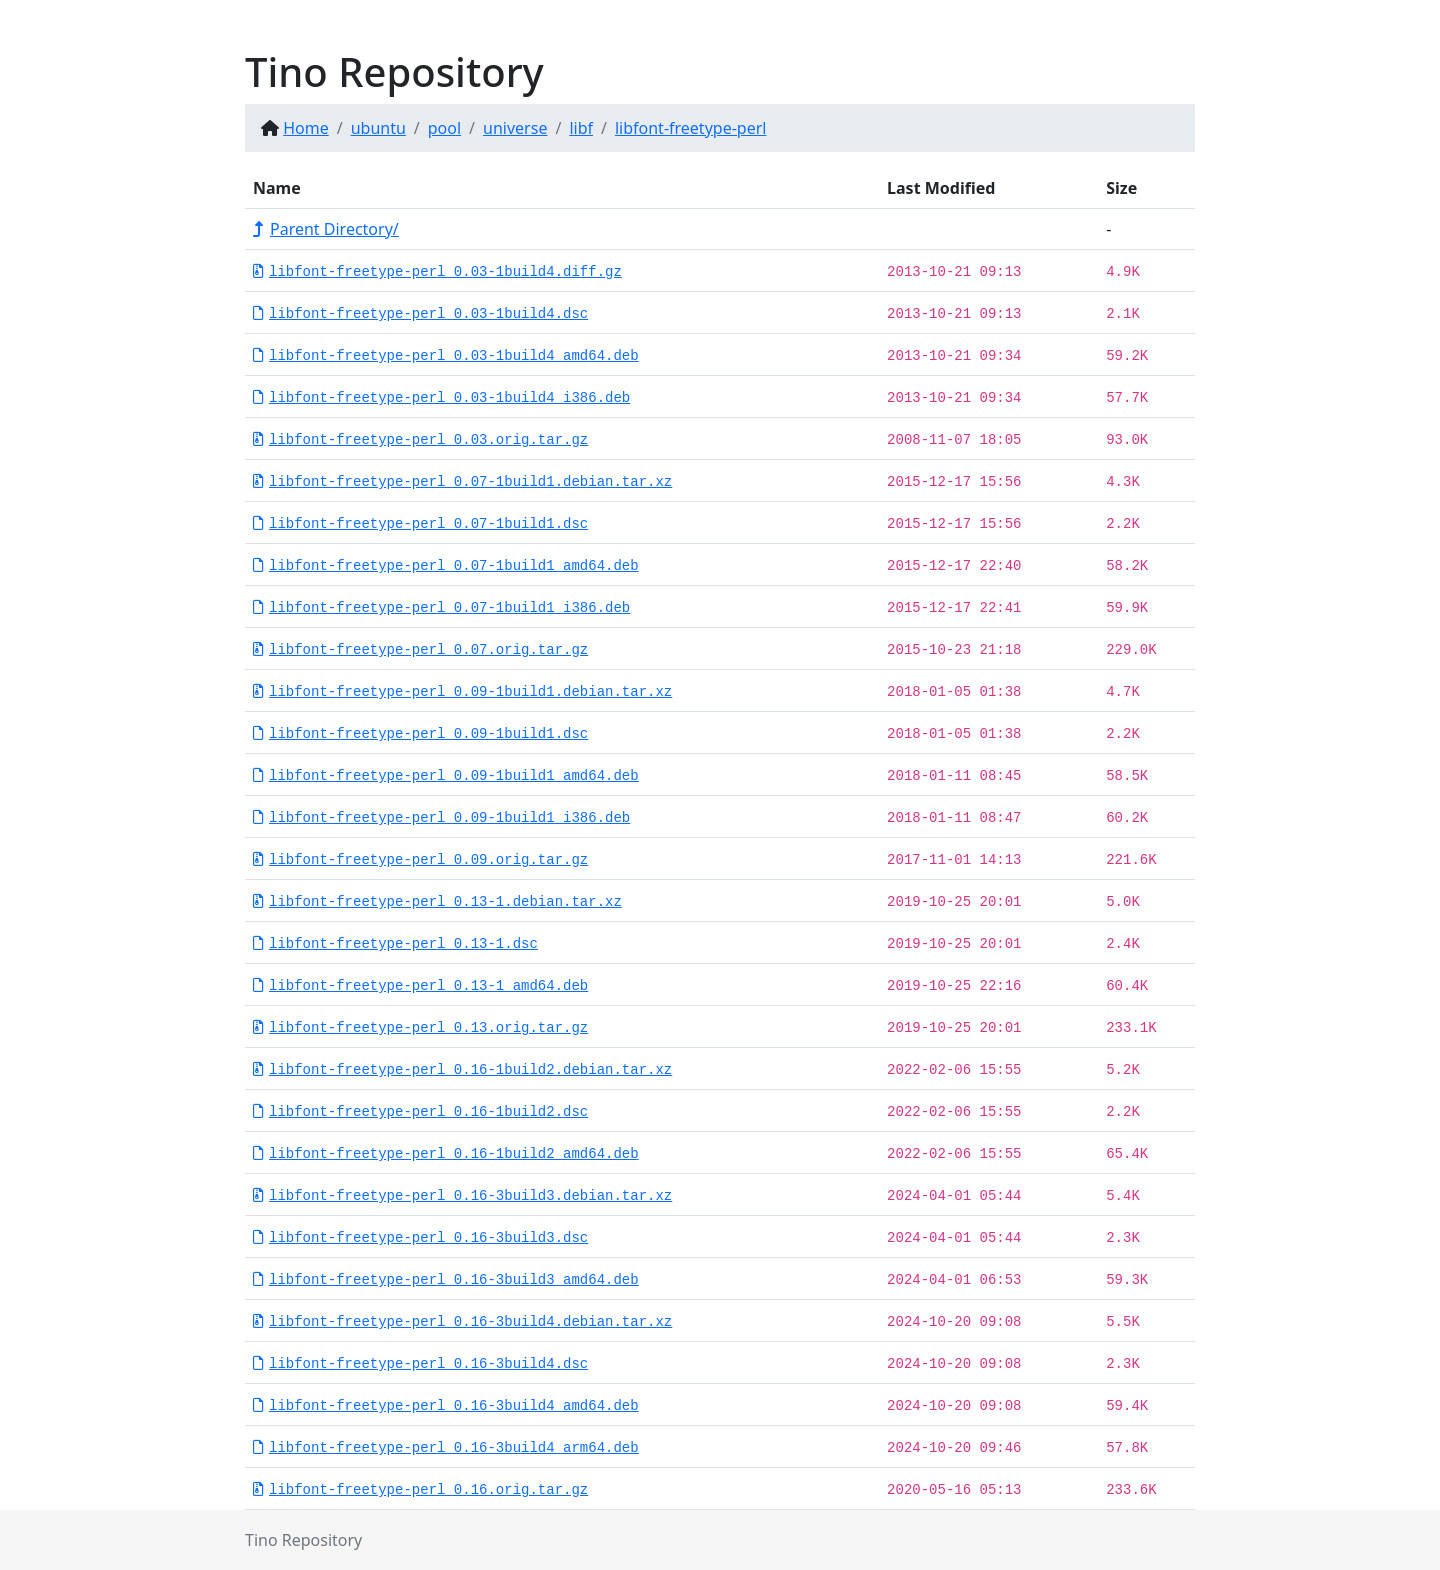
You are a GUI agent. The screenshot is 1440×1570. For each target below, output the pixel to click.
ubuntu (378, 128)
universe (515, 128)
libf (581, 128)
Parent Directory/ (326, 229)
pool (444, 128)
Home (306, 128)
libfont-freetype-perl (691, 128)
